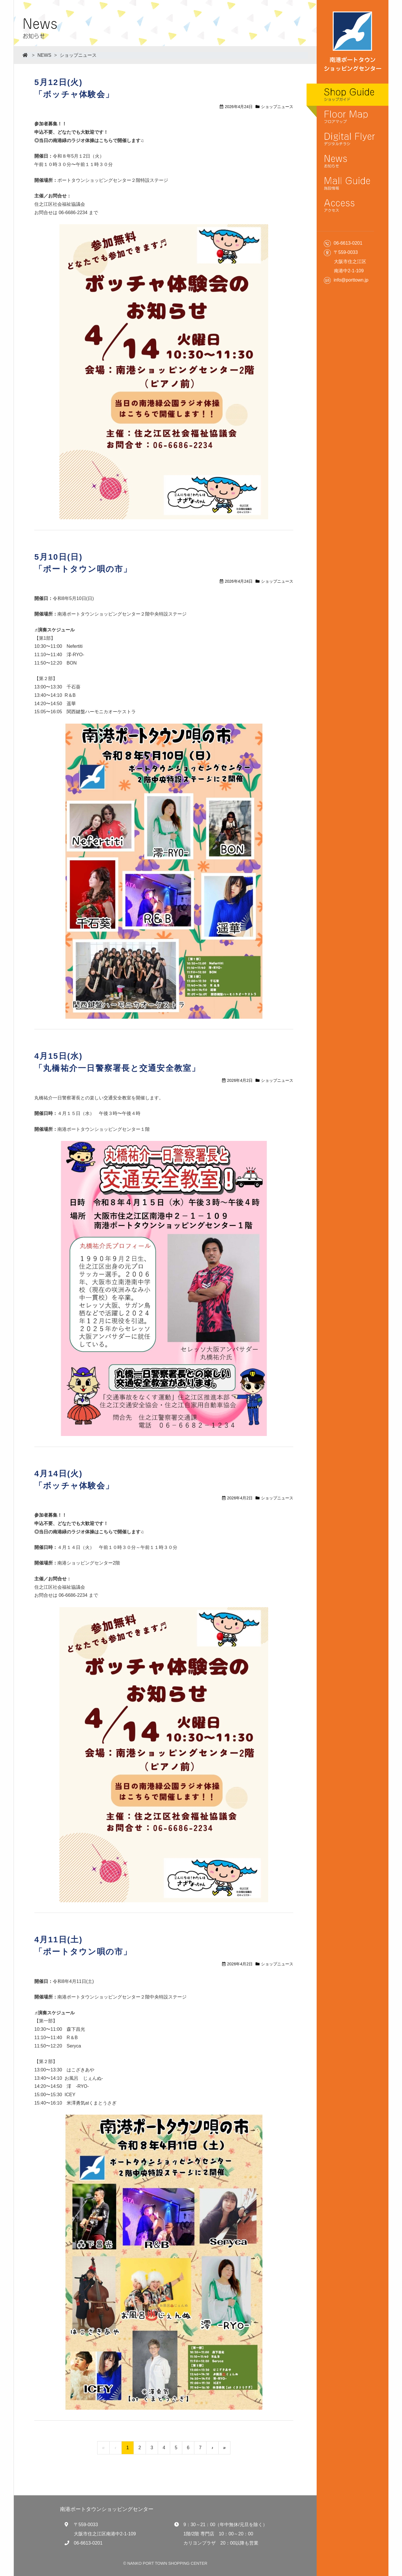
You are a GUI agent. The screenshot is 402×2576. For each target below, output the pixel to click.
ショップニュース (78, 55)
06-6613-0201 (88, 2543)
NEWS (44, 55)
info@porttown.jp (351, 280)
